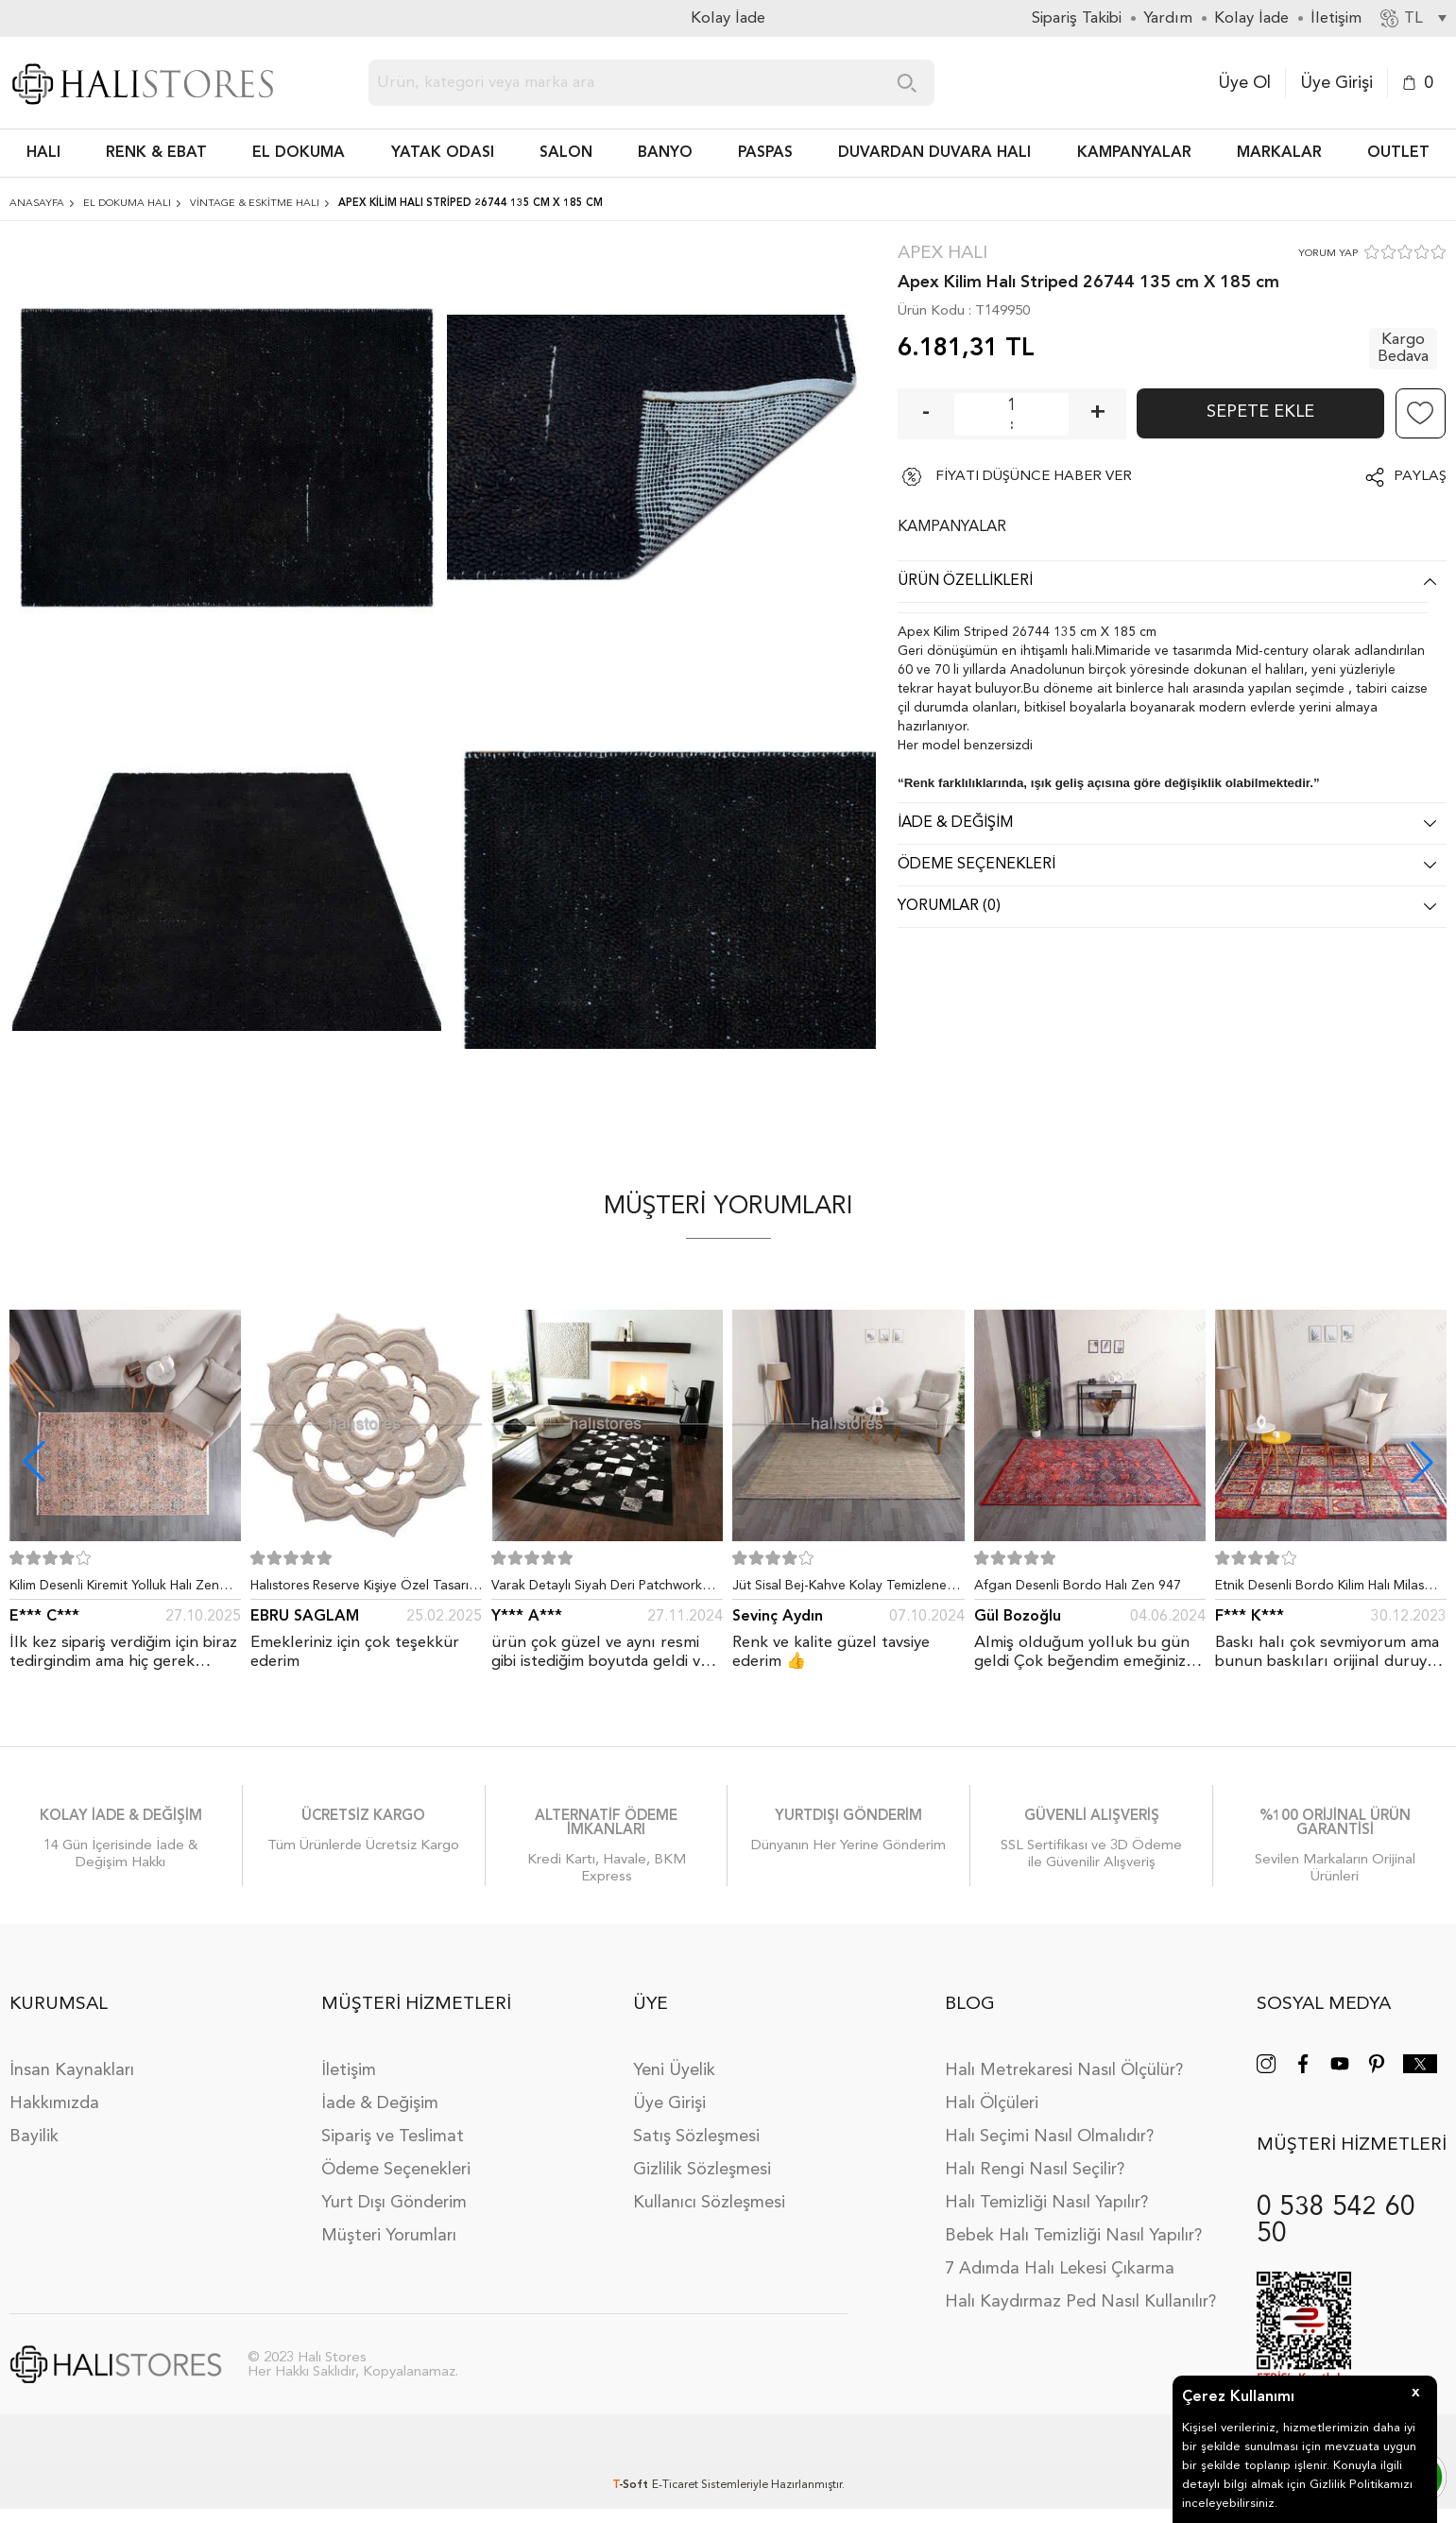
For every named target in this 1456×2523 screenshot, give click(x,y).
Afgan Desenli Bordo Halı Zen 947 (1077, 1585)
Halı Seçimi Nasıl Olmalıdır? (1049, 2136)
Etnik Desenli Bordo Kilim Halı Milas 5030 (1319, 1589)
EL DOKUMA (298, 153)
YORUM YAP (1328, 254)
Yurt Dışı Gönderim (394, 2202)
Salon (566, 153)
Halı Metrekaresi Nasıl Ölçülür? (1064, 2070)
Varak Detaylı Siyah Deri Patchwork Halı (596, 1589)
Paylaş (1420, 477)
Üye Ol (1244, 83)
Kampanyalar (1134, 153)
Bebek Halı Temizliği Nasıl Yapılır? (1073, 2235)
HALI (43, 153)
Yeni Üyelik (674, 2070)
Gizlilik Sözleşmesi (702, 2169)
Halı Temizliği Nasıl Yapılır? (1046, 2202)
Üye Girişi (1336, 83)
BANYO (665, 153)
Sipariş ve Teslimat (392, 2136)
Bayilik (34, 2136)
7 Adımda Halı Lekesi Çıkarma (1059, 2268)
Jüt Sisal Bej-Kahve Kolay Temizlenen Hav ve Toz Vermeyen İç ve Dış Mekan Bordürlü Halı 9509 (846, 1589)
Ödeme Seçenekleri (396, 2169)
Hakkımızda (54, 2103)
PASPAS (765, 153)
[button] (1422, 1462)
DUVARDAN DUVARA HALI (934, 153)
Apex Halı (942, 254)
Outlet (1398, 153)
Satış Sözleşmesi (696, 2136)
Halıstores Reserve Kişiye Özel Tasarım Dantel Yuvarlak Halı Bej (364, 1589)
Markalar (1279, 153)
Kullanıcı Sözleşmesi (709, 2202)
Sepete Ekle (1260, 411)
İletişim (348, 2070)
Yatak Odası (442, 153)
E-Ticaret (675, 2485)
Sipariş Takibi (1077, 18)
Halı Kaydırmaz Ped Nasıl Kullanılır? (1080, 2301)
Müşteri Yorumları (388, 2235)
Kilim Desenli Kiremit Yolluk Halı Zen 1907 (114, 1589)
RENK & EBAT (156, 153)
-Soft (632, 2485)
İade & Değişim (379, 2103)
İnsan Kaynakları (71, 2070)
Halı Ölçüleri (991, 2103)
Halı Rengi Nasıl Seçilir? (1034, 2169)
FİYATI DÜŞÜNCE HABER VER (1033, 477)
